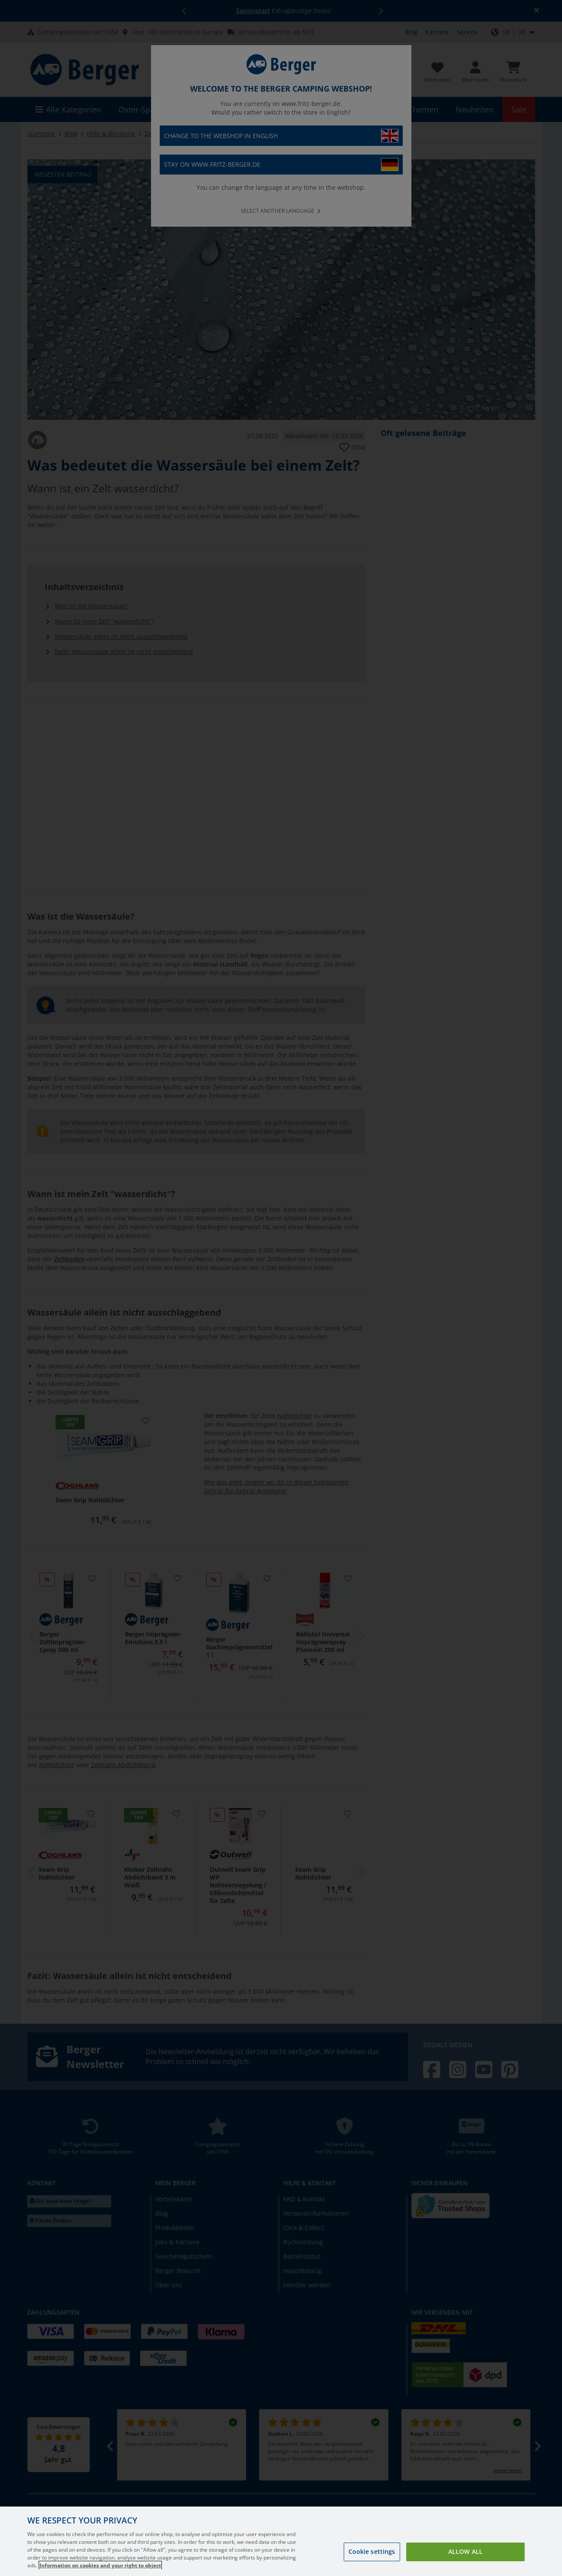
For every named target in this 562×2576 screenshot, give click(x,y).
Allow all (465, 2557)
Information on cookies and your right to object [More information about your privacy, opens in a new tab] (100, 2571)
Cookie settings (371, 2557)
